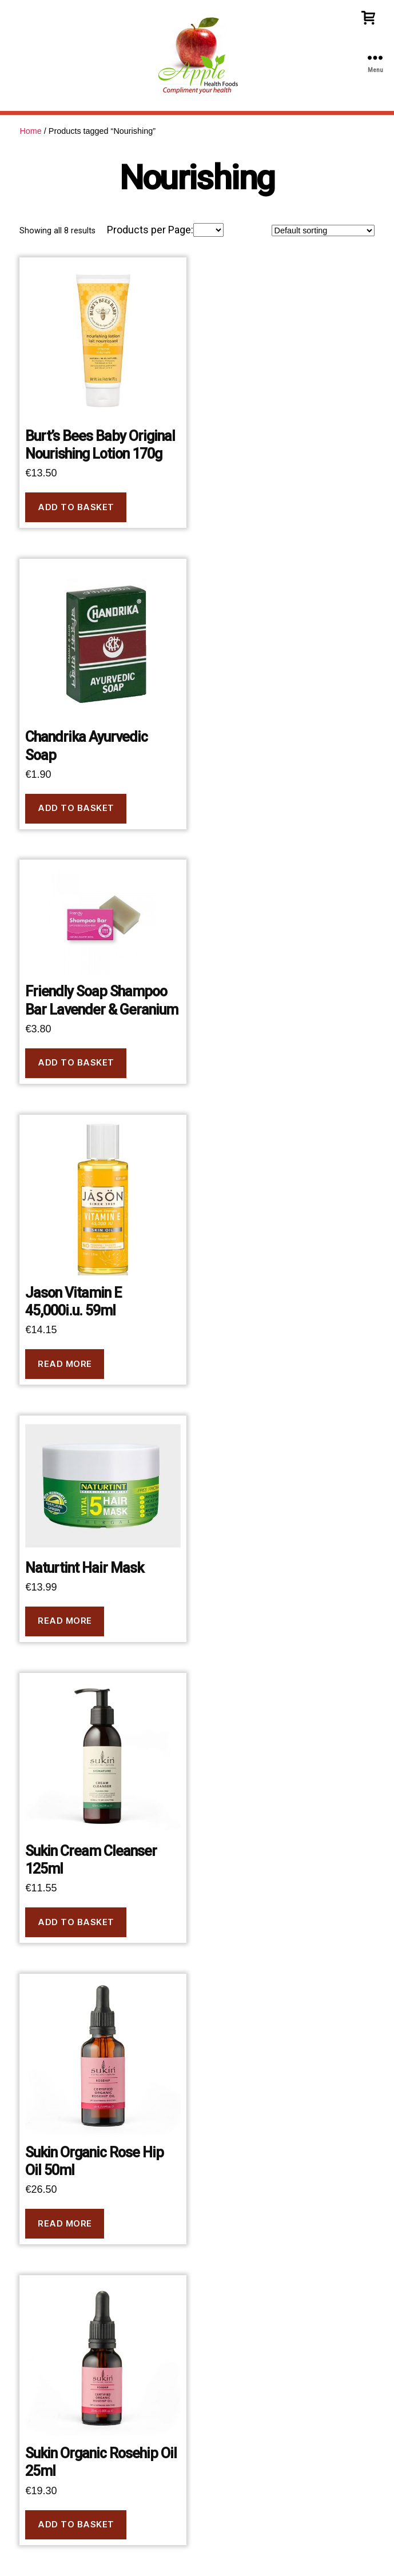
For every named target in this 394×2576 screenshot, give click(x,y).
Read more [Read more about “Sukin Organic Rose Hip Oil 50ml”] (65, 2223)
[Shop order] (323, 230)
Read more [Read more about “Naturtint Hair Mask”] (65, 1620)
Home (30, 131)
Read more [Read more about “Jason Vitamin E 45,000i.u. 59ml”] (65, 1363)
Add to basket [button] (76, 507)
